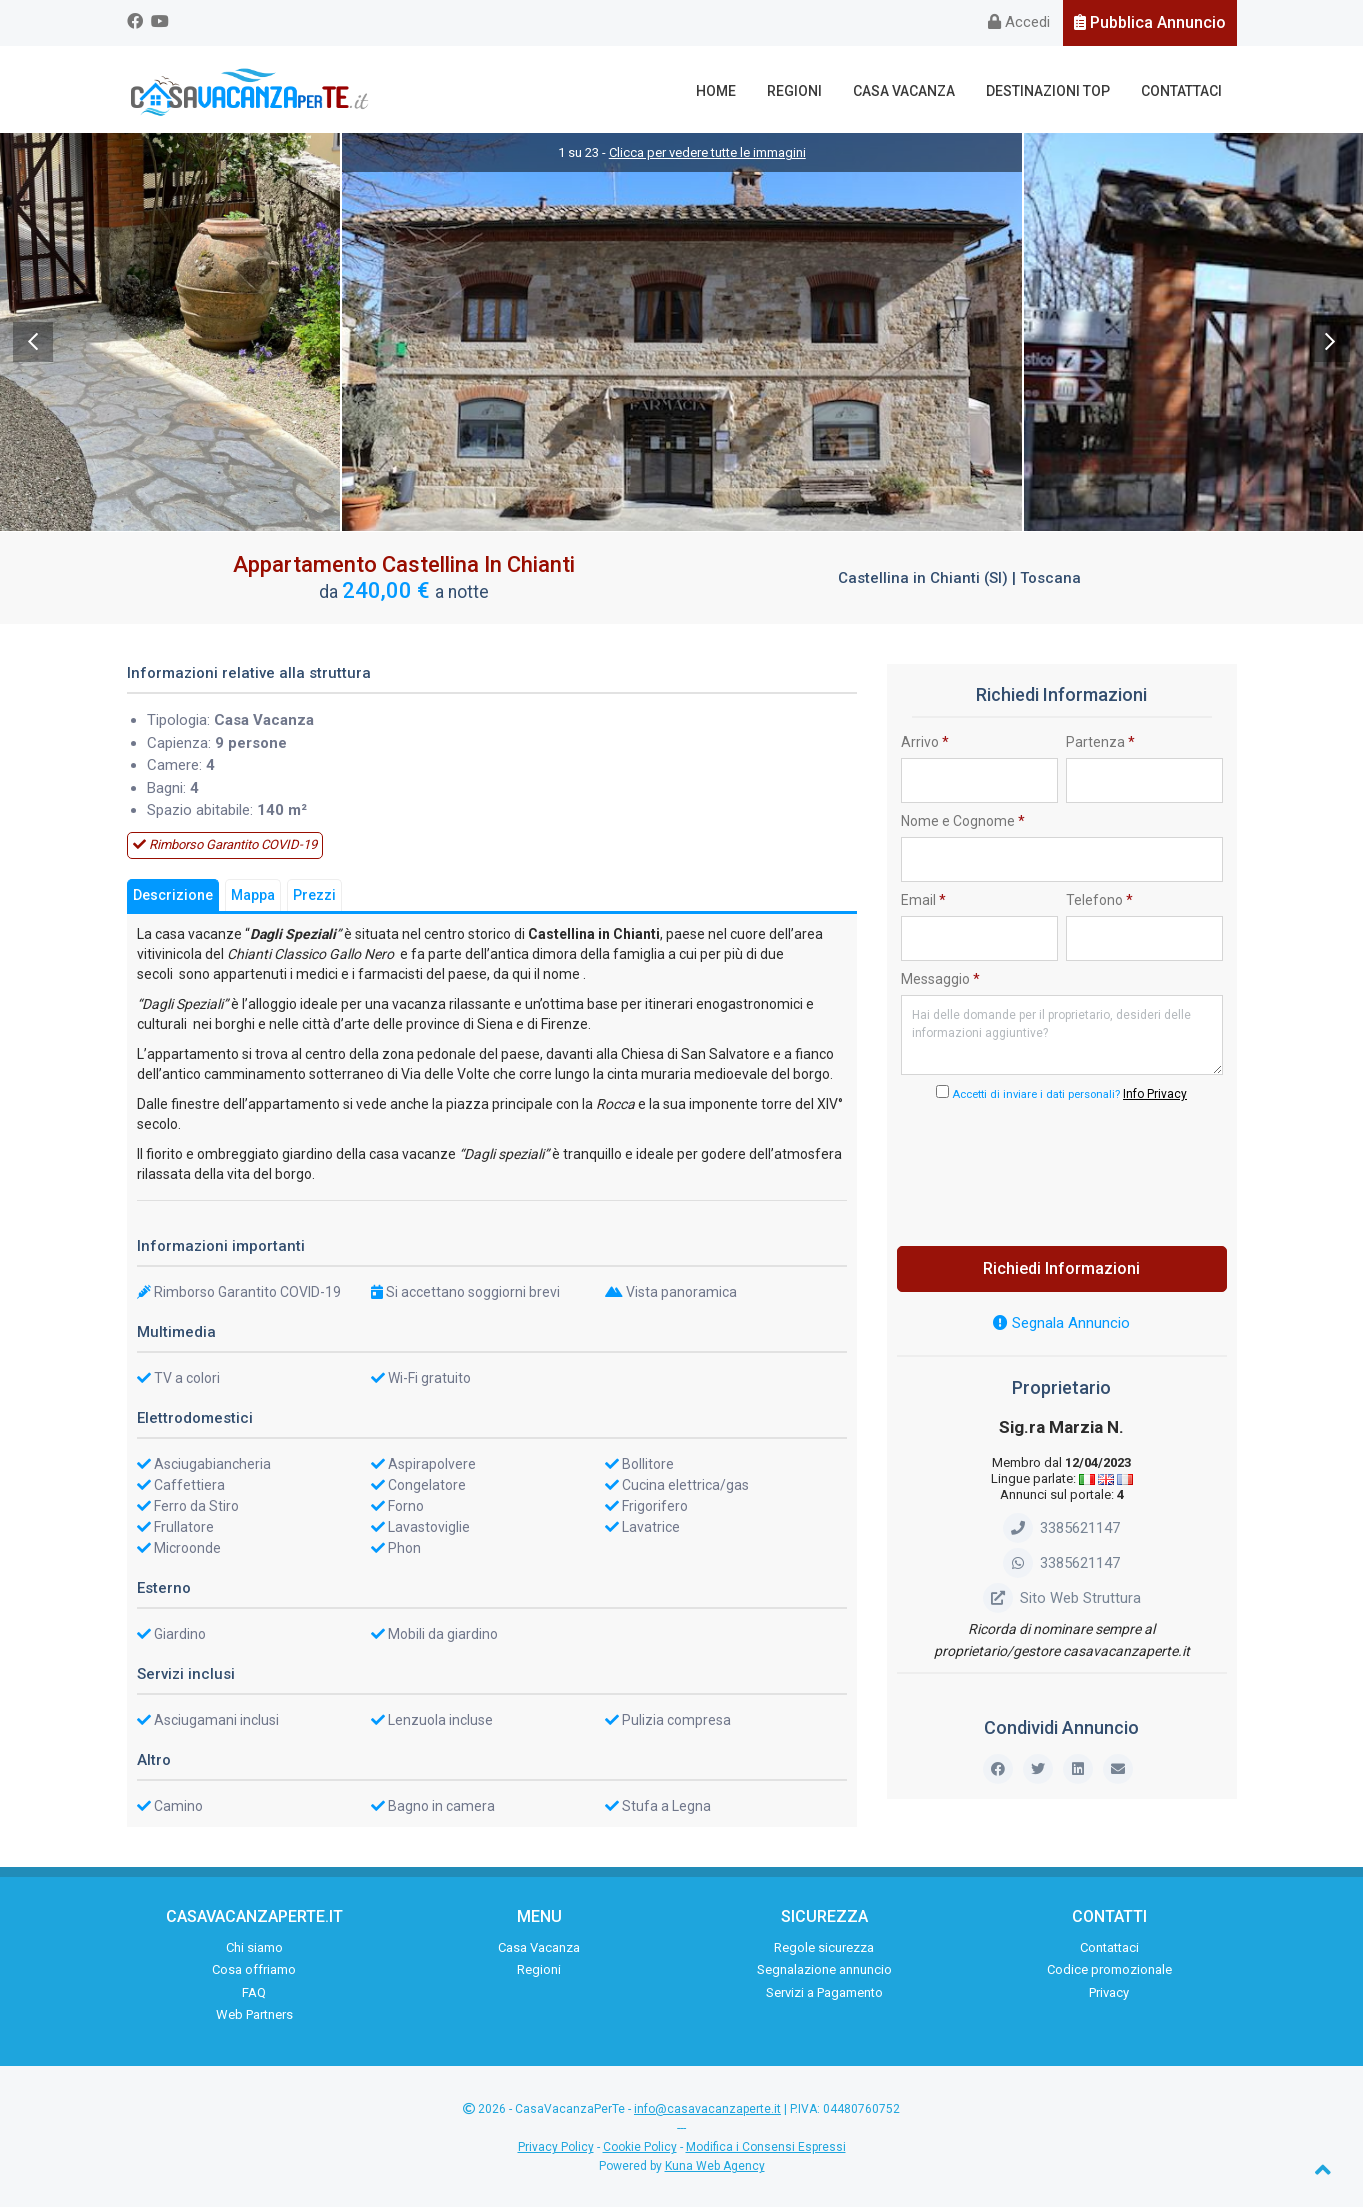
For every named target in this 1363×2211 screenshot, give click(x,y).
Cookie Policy (640, 2152)
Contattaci (1183, 91)
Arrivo (925, 746)
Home (726, 91)
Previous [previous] (33, 346)
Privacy (1109, 1996)
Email (923, 904)
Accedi (1019, 22)
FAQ (254, 1996)
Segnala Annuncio (1061, 1328)
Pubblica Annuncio (1150, 22)
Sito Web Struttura (1062, 1602)
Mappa (253, 899)
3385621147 (1061, 1532)
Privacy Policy (556, 2152)
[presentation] (1062, 1173)
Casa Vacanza (910, 91)
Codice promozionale (1109, 1974)
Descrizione (173, 899)
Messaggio (940, 983)
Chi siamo (254, 1951)
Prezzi (314, 899)
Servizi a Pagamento (824, 1996)
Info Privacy (1155, 1099)
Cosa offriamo (254, 1974)
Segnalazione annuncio (824, 1974)
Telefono (1099, 904)
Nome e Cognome (963, 825)
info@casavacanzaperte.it (707, 2113)
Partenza (1100, 746)
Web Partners (254, 2019)
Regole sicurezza (824, 1951)
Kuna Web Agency (715, 2171)
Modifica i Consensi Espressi (766, 2152)
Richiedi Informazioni (1061, 1273)
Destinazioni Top (1052, 91)
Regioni (802, 91)
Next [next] (1330, 346)
